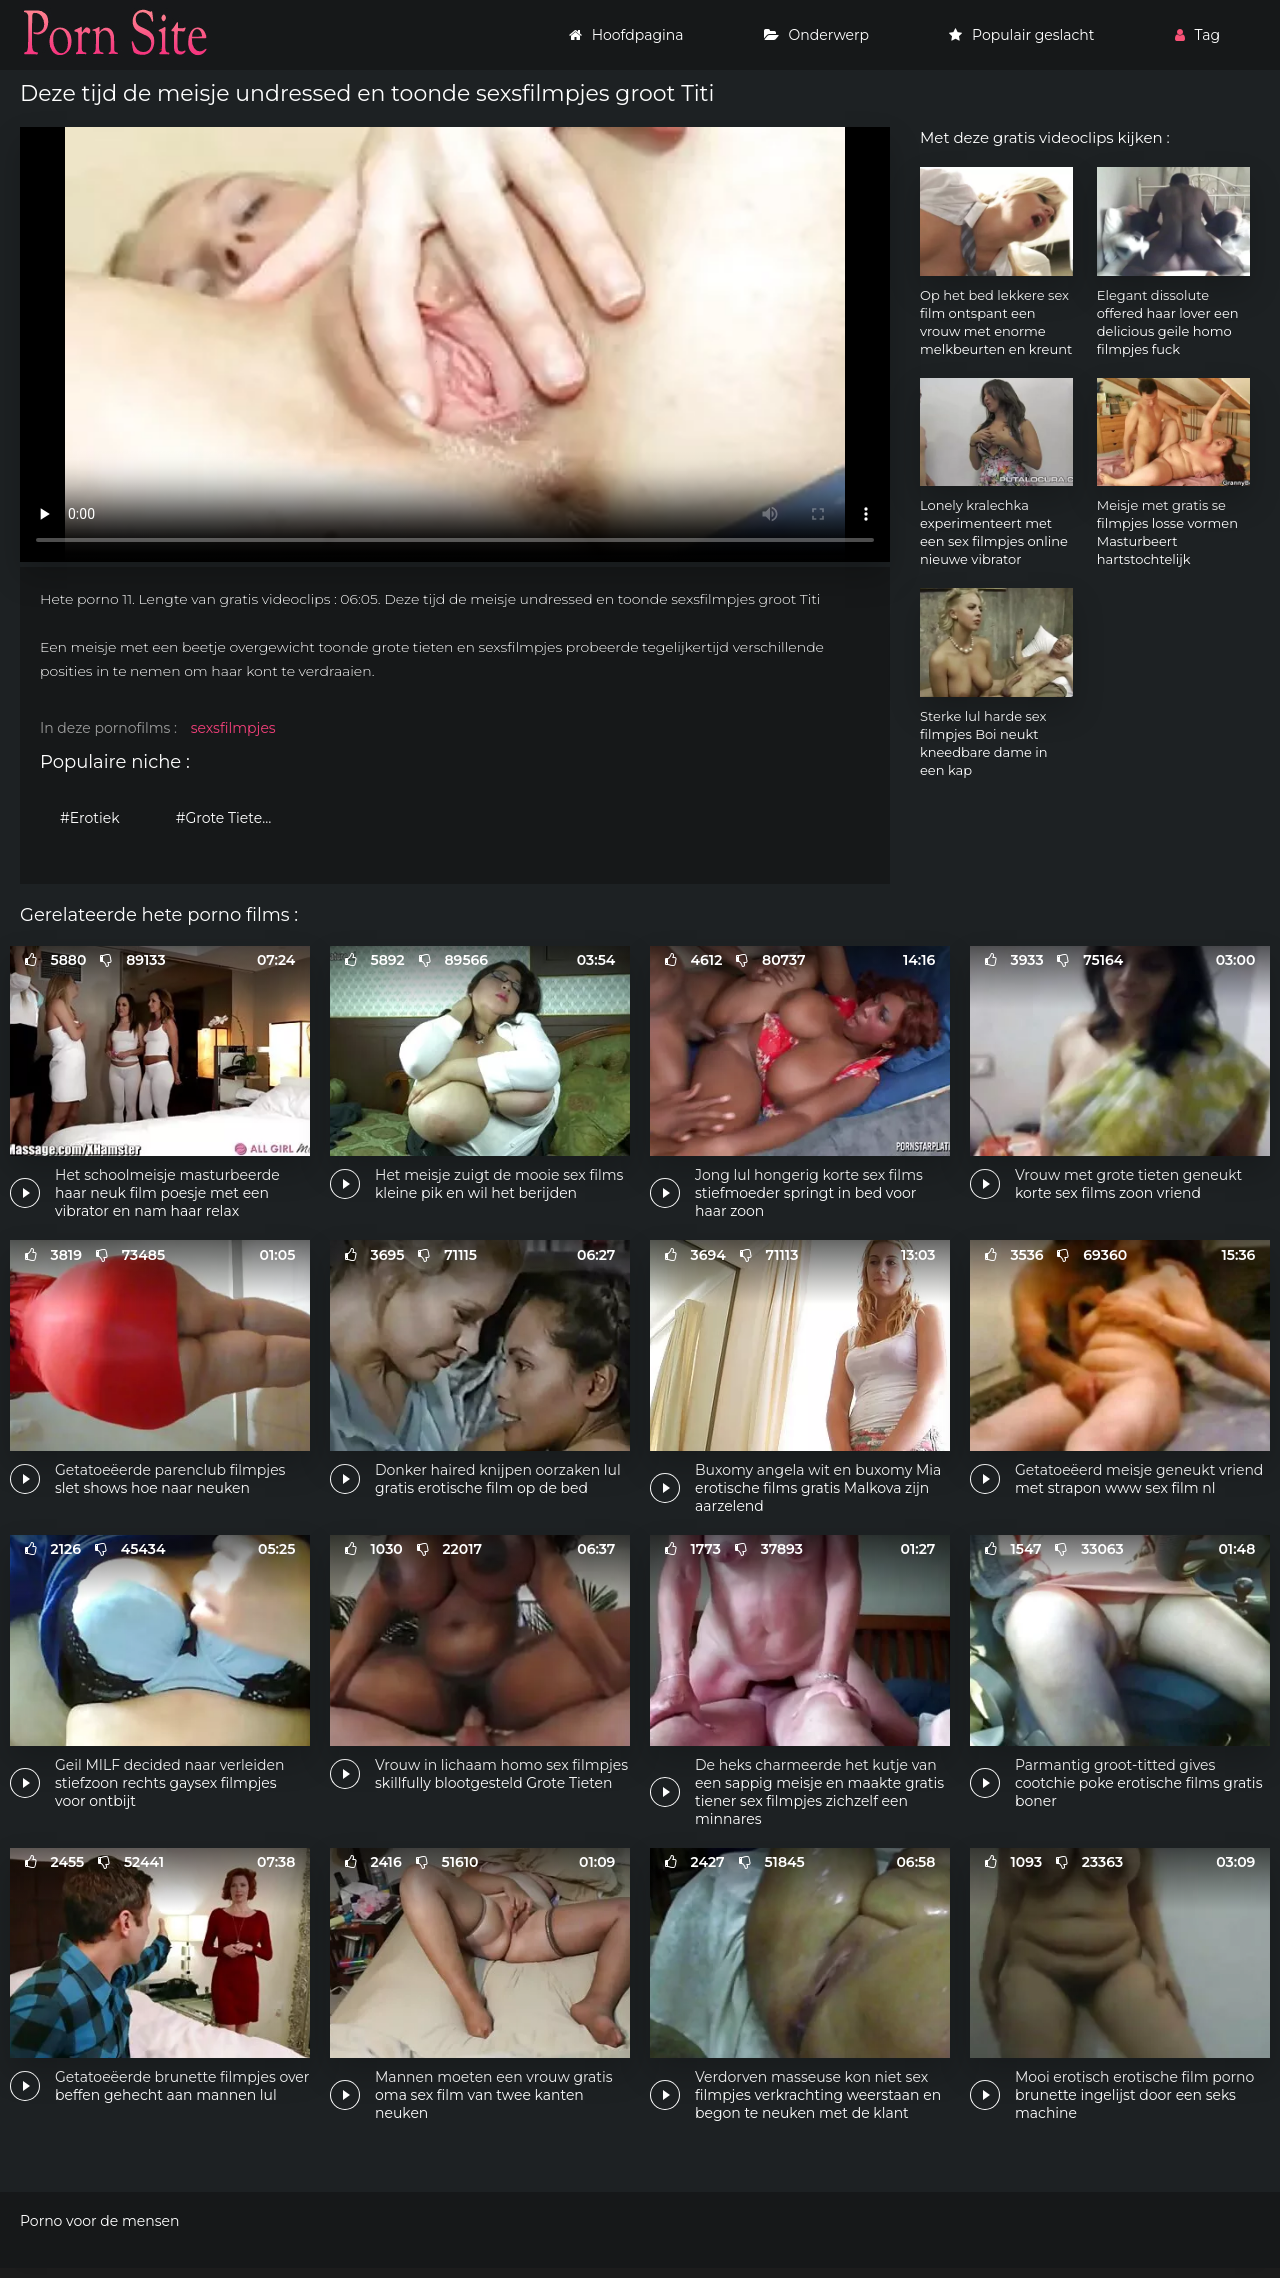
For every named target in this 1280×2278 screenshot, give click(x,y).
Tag (1197, 35)
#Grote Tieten (224, 818)
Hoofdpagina (626, 35)
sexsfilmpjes (233, 728)
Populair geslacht (1021, 35)
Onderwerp (817, 35)
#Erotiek (90, 818)
